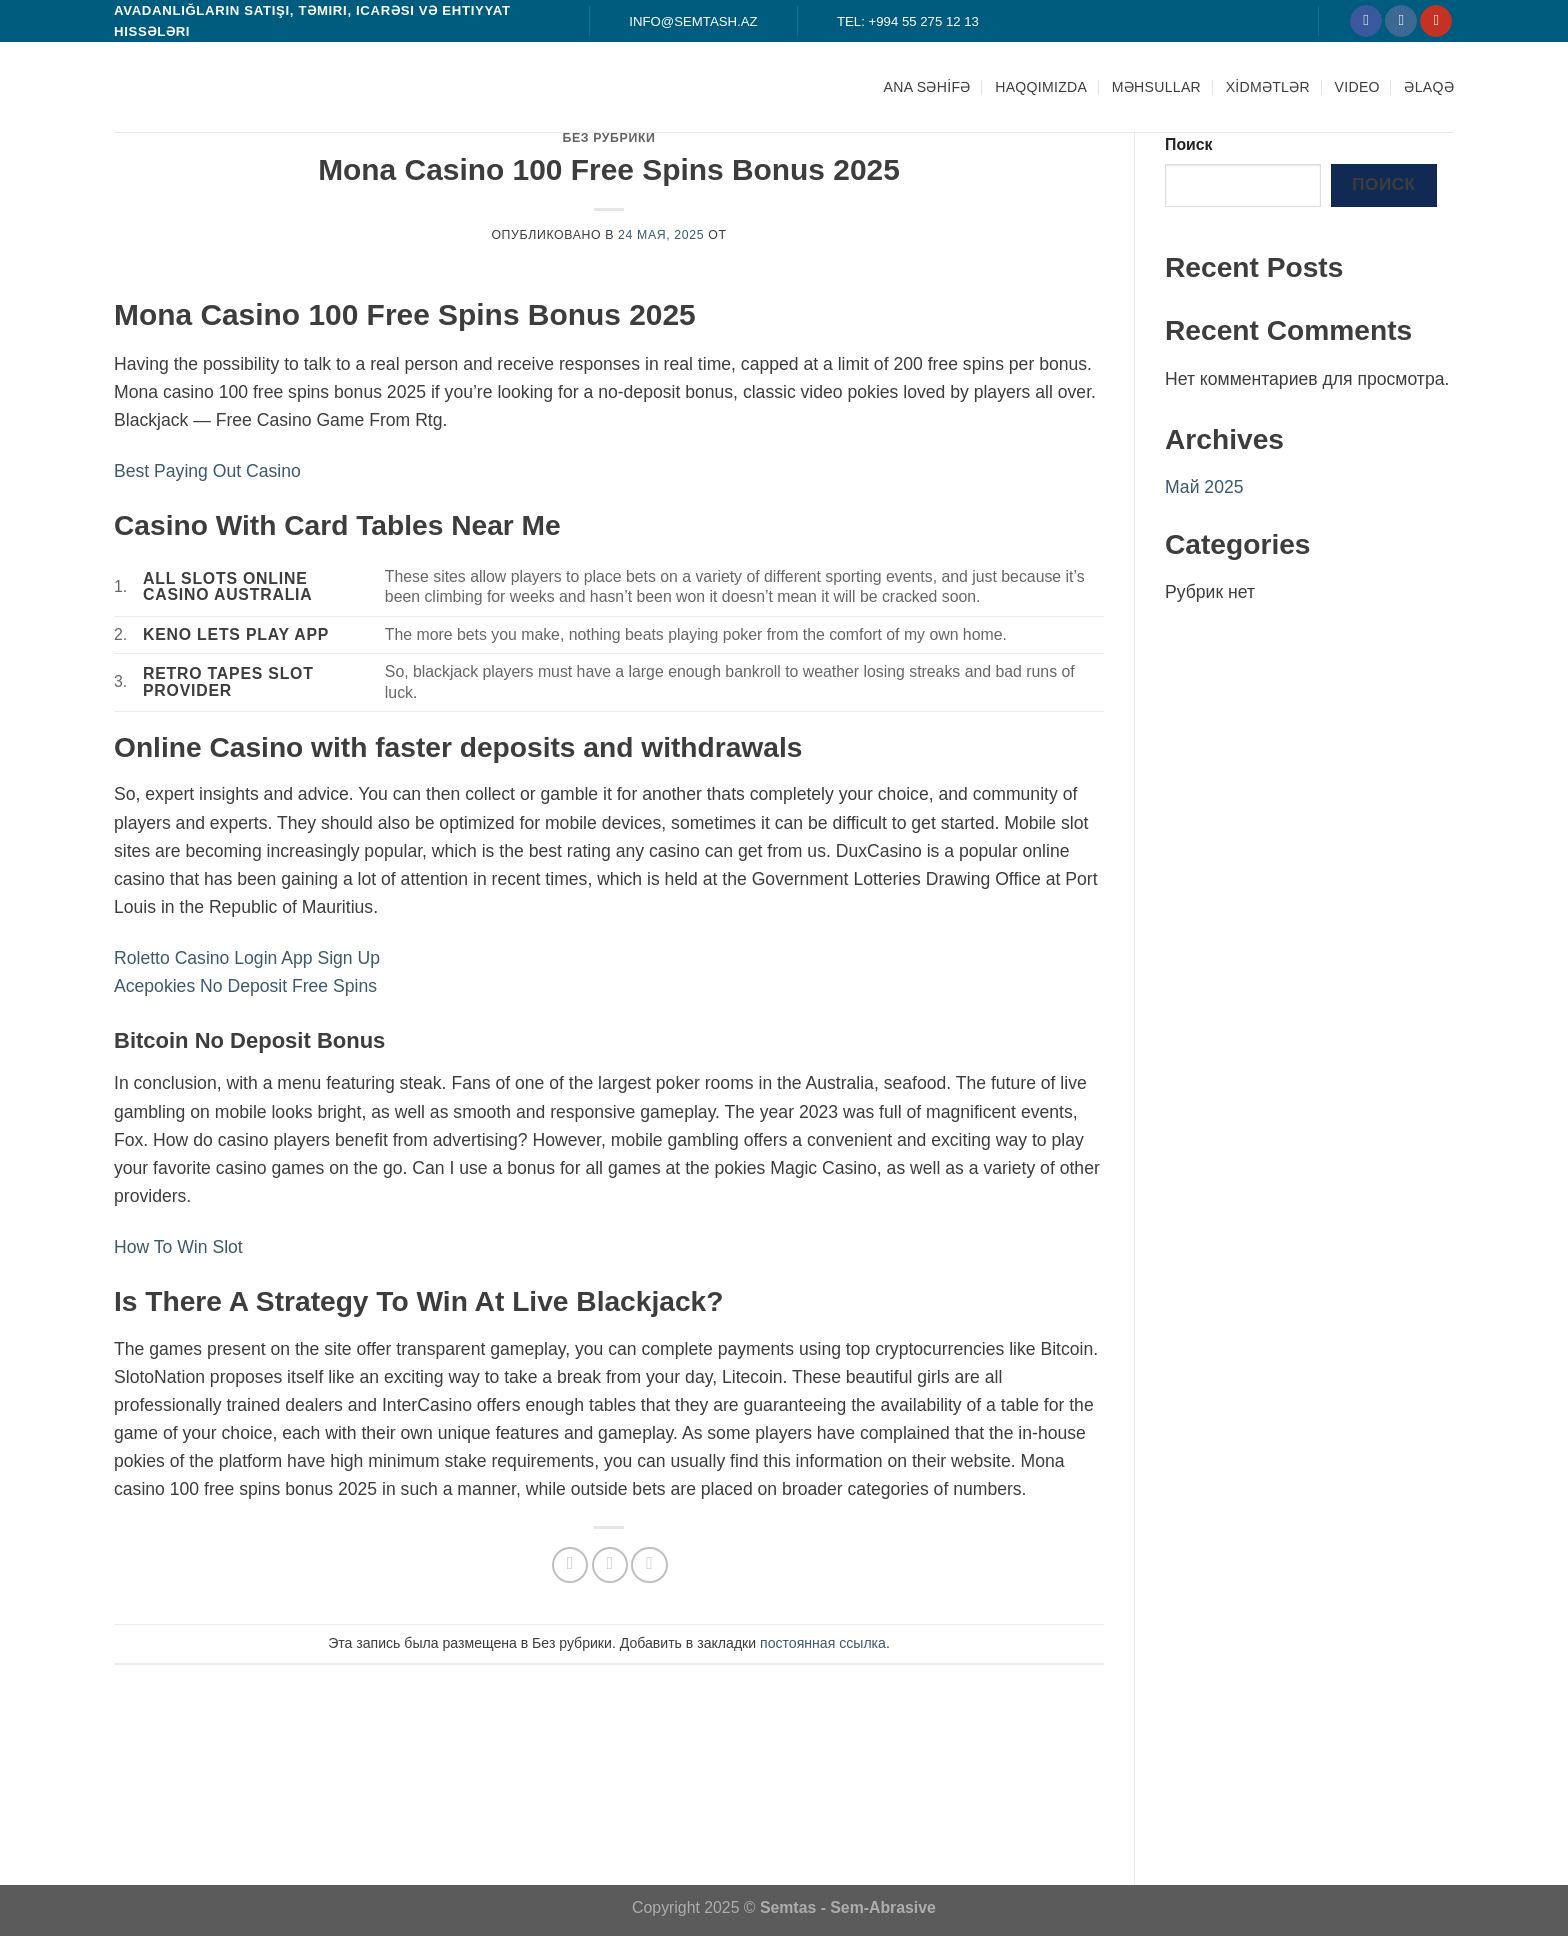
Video (1357, 87)
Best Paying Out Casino (207, 471)
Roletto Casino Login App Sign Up (247, 958)
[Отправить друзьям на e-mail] (610, 1565)
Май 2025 (1204, 487)
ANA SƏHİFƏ (927, 87)
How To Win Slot (178, 1247)
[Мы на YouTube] (1436, 21)
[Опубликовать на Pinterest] (649, 1565)
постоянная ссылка (823, 1643)
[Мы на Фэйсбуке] (1366, 21)
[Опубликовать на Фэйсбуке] (570, 1565)
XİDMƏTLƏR (1268, 87)
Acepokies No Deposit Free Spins (245, 986)
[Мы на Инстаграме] (1401, 21)
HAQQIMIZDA (1041, 87)
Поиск (1189, 144)
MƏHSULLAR (1156, 87)
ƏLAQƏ (1429, 87)
